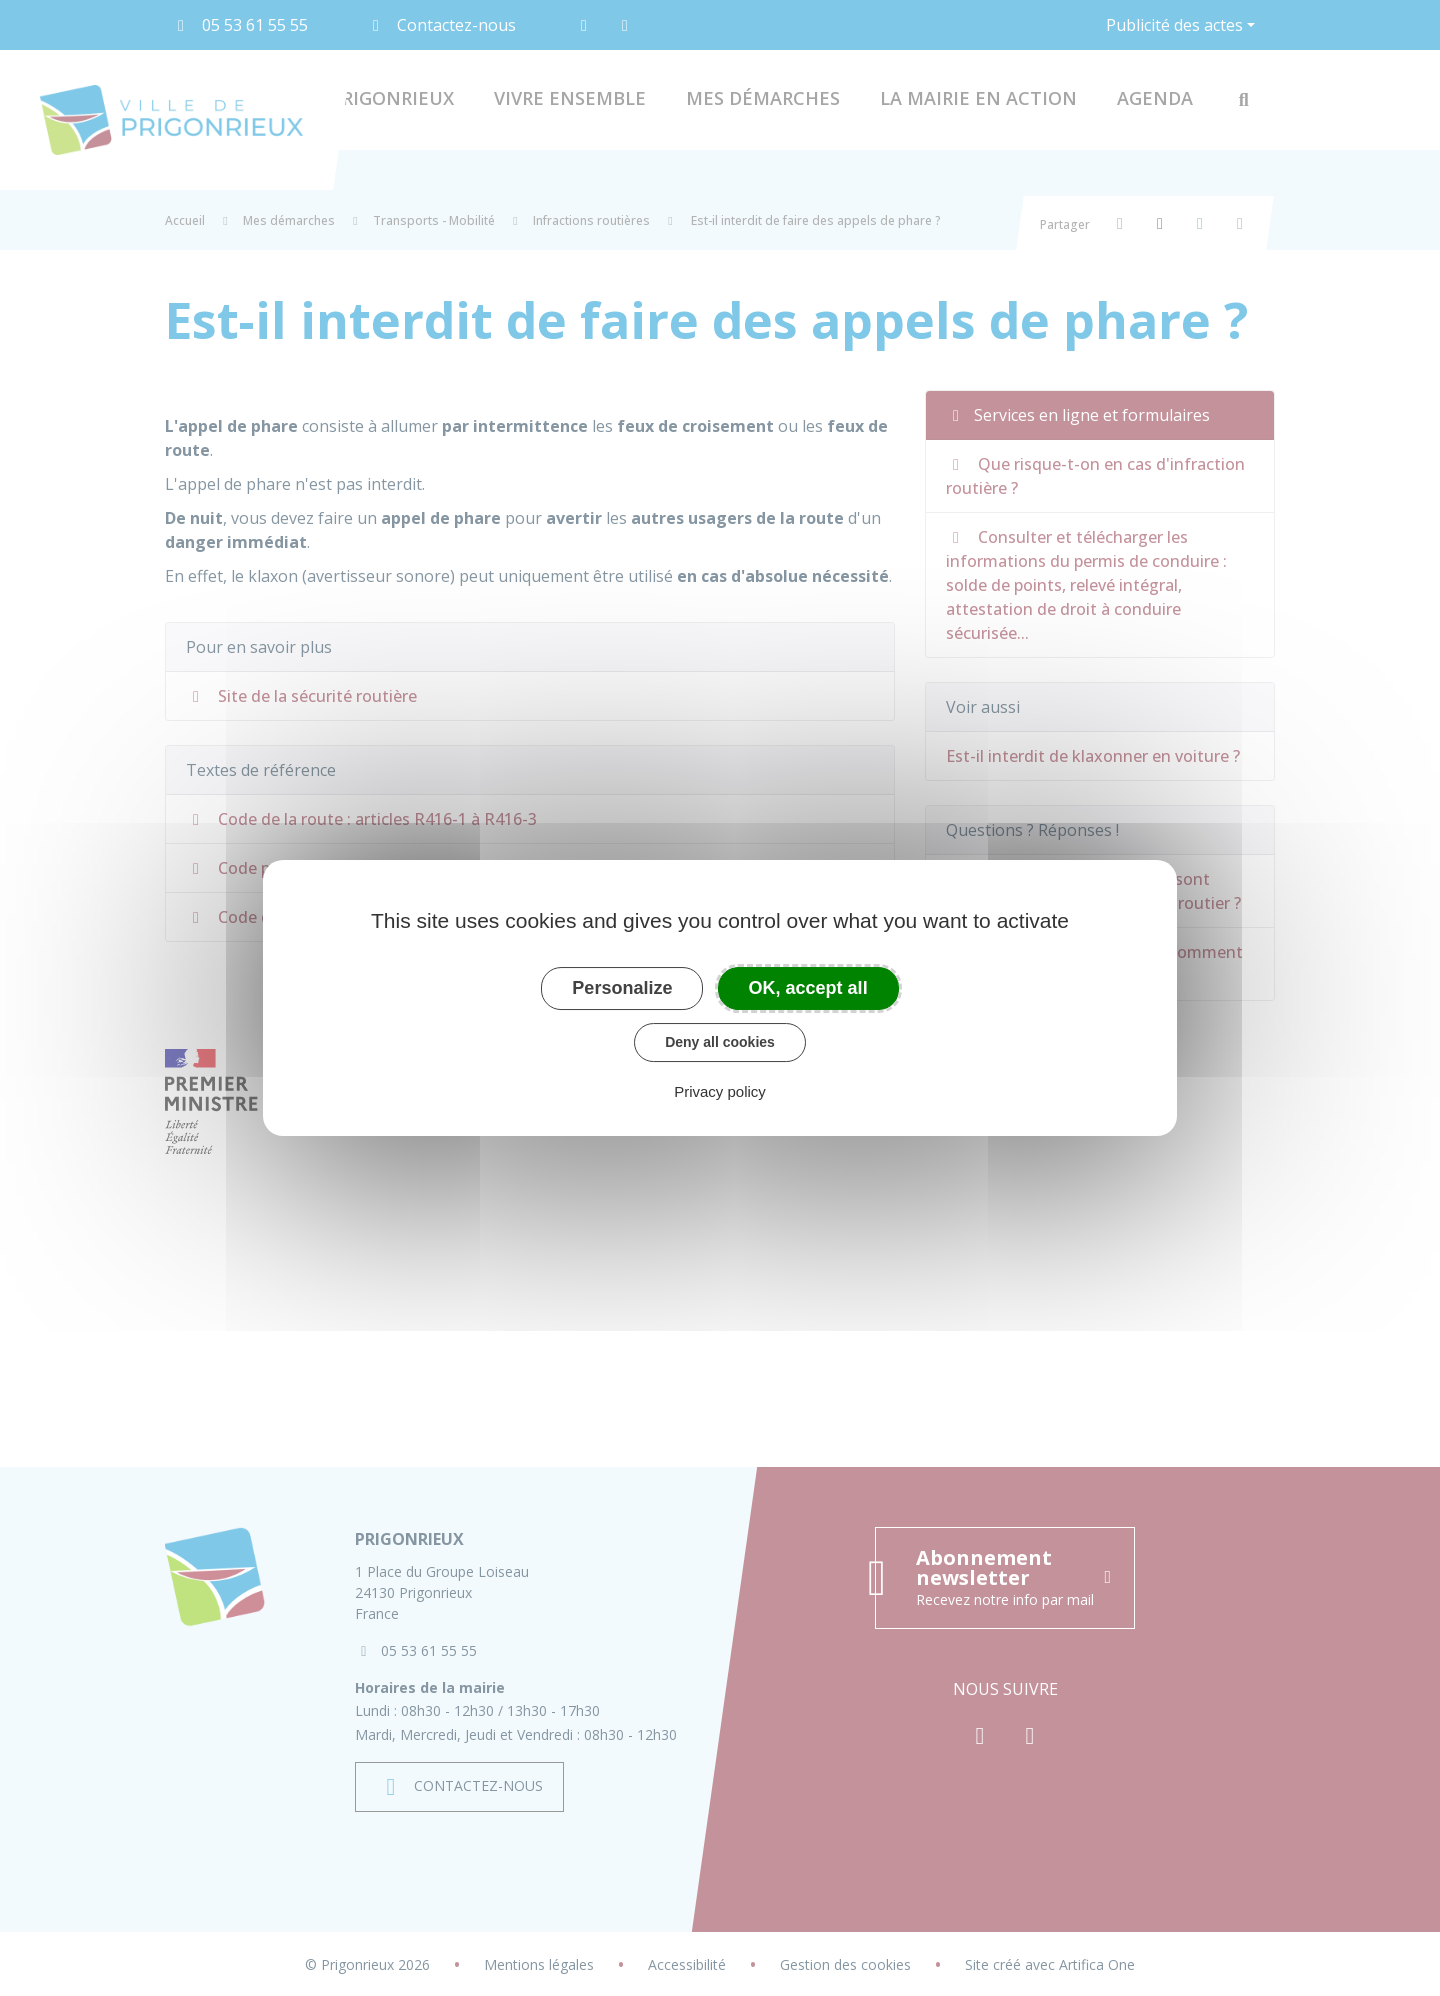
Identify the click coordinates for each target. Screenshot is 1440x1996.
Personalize (622, 988)
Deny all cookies (720, 1042)
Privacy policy (720, 1091)
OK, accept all (808, 988)
